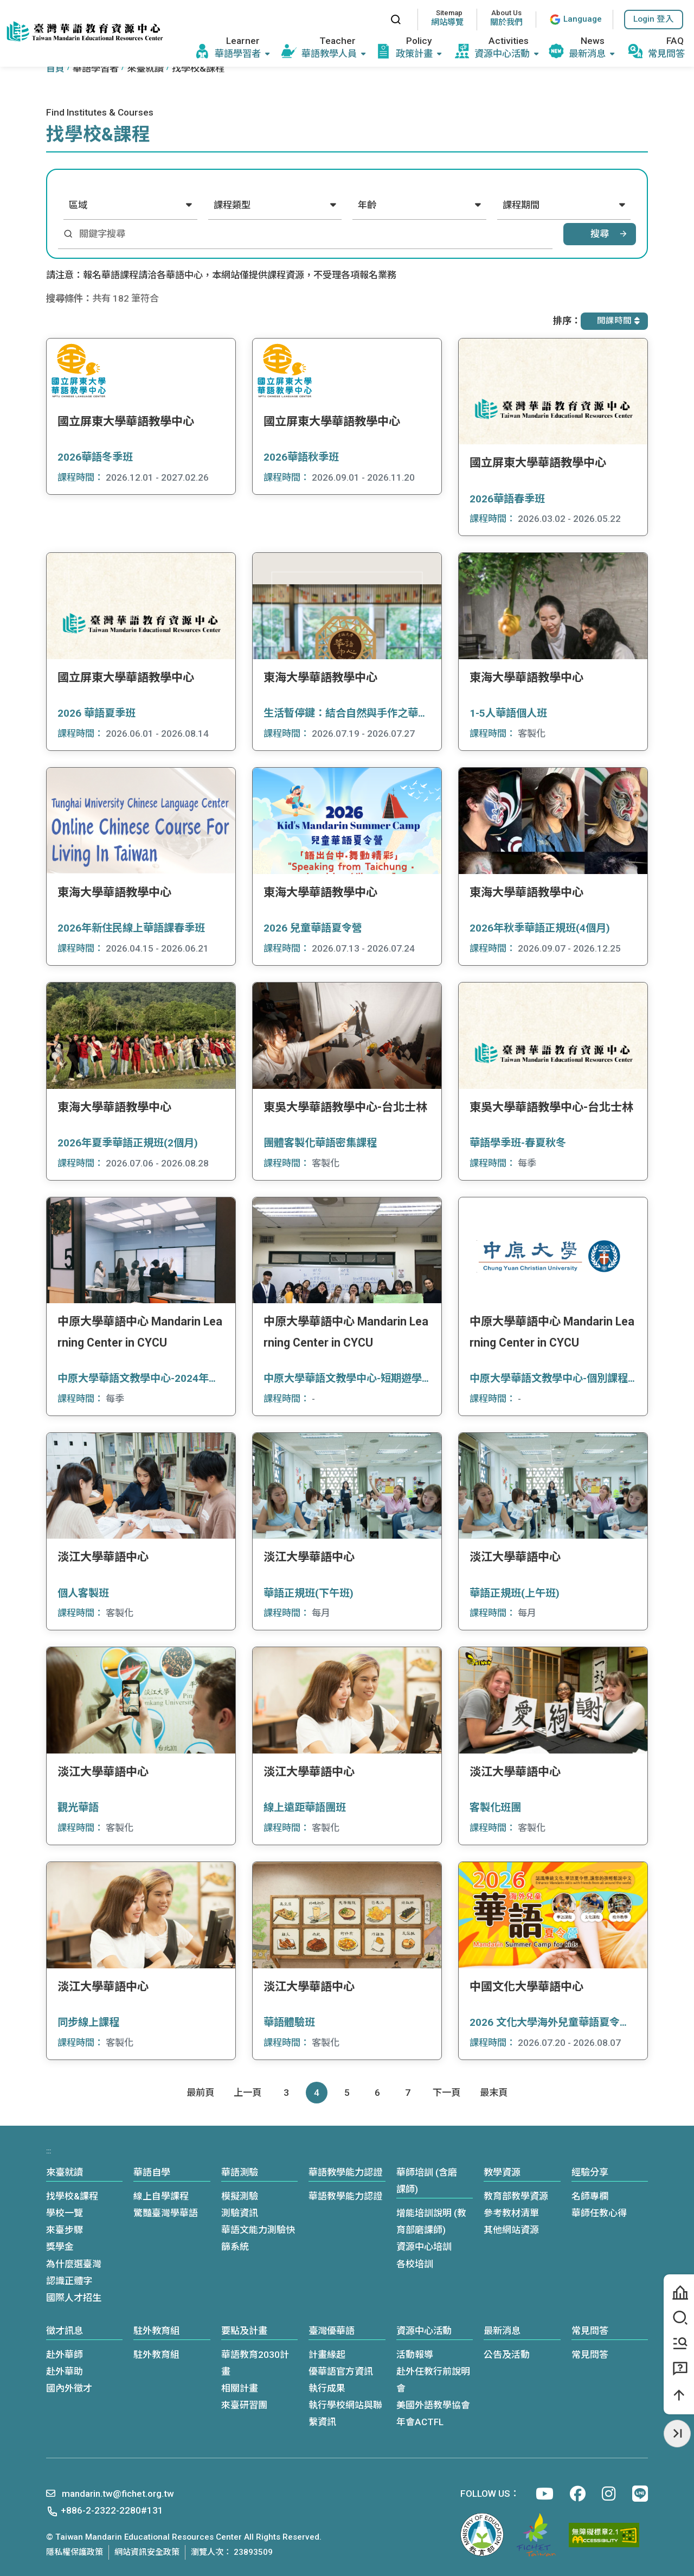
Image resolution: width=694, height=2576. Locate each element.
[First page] (200, 2093)
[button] (653, 19)
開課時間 (618, 321)
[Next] (446, 2093)
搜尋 (599, 234)
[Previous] (247, 2093)
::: (371, 19)
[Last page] (493, 2093)
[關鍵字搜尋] (312, 234)
